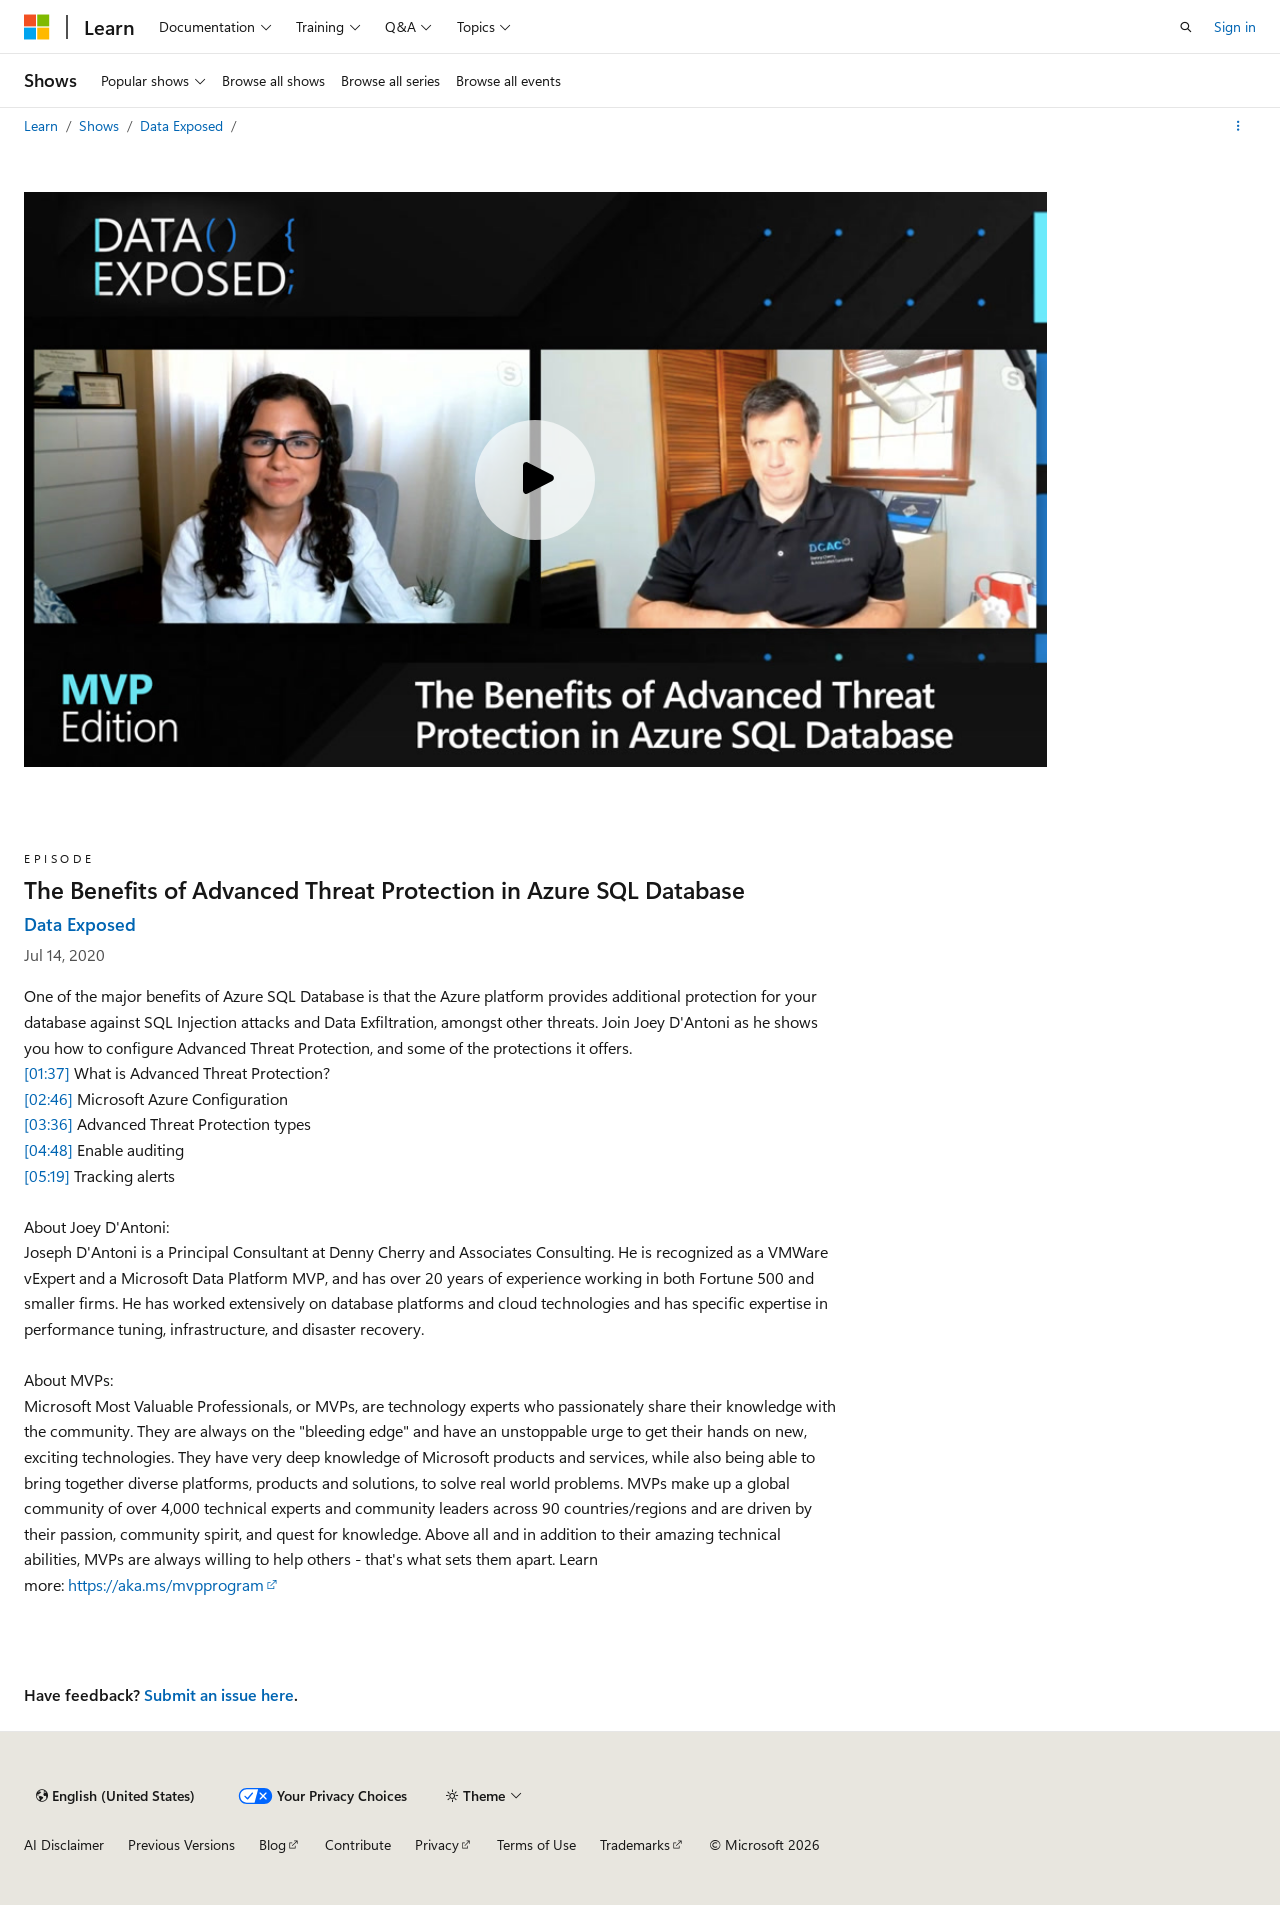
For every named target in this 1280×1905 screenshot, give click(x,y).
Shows (101, 125)
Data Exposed (183, 125)
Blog (272, 1844)
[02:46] (48, 1098)
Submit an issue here (219, 1694)
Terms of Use (536, 1844)
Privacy (437, 1844)
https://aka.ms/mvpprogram (166, 1584)
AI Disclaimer (64, 1844)
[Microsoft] (37, 27)
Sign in (1235, 26)
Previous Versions (181, 1844)
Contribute (358, 1844)
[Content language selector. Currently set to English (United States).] (115, 1796)
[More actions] (1238, 126)
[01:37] (47, 1072)
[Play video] (535, 480)
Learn (43, 125)
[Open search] (1186, 27)
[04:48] (48, 1149)
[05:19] (47, 1175)
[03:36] (48, 1123)
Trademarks (635, 1844)
